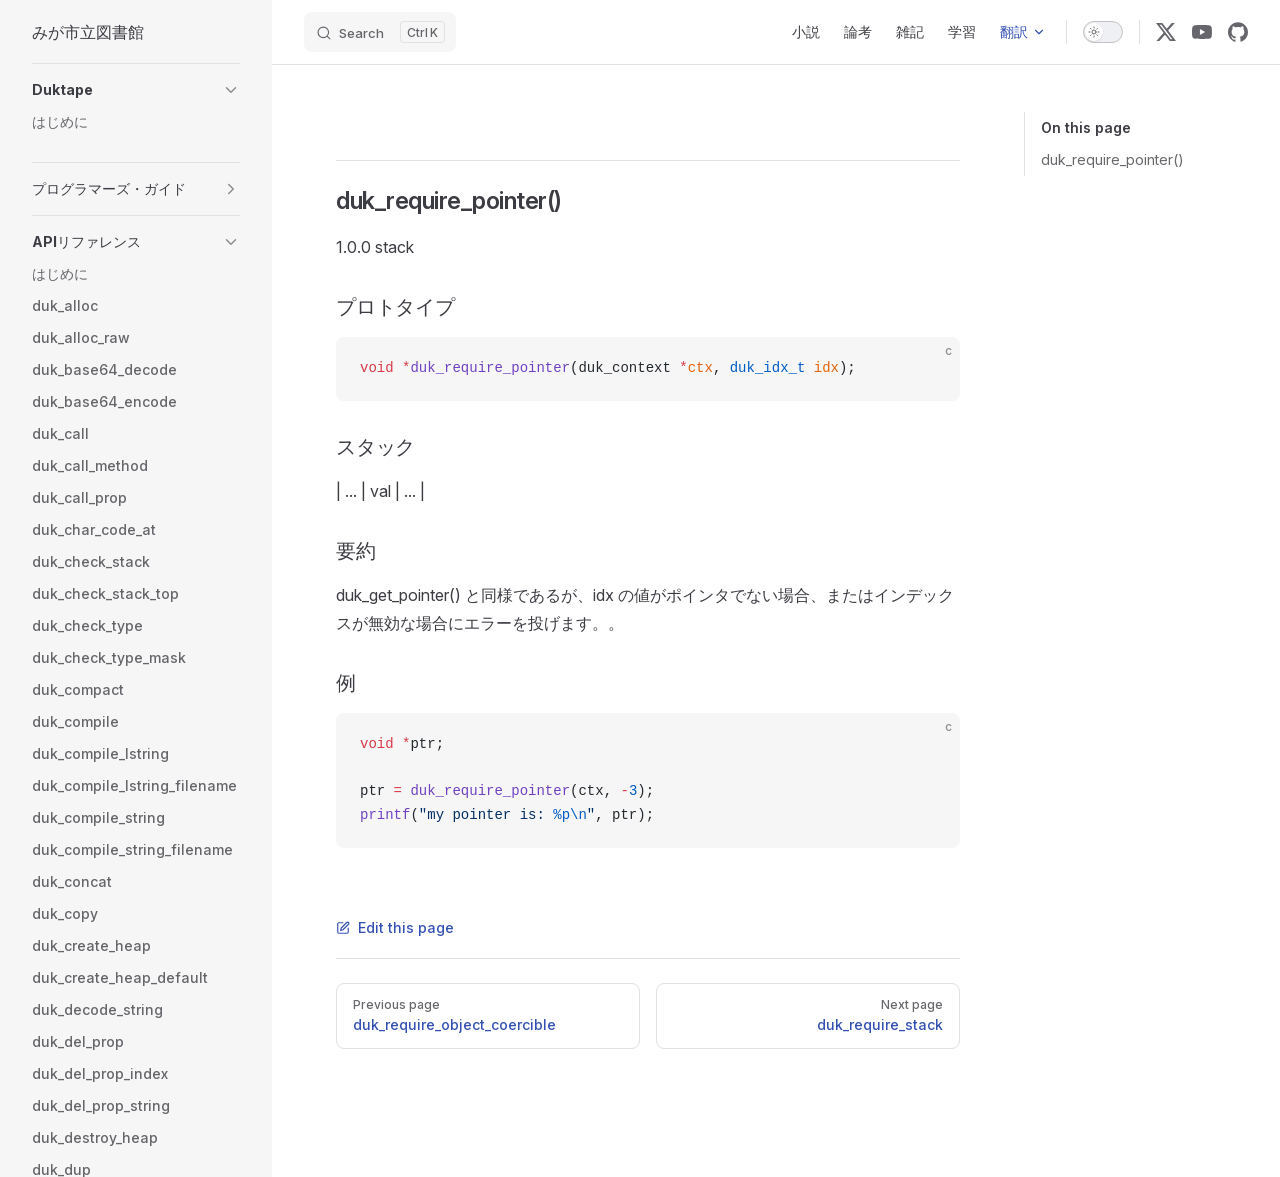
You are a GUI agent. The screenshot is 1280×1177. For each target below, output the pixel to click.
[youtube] (1202, 32)
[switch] (1103, 32)
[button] (136, 90)
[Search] (380, 32)
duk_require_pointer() (1112, 159)
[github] (1238, 32)
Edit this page (395, 927)
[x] (1166, 32)
